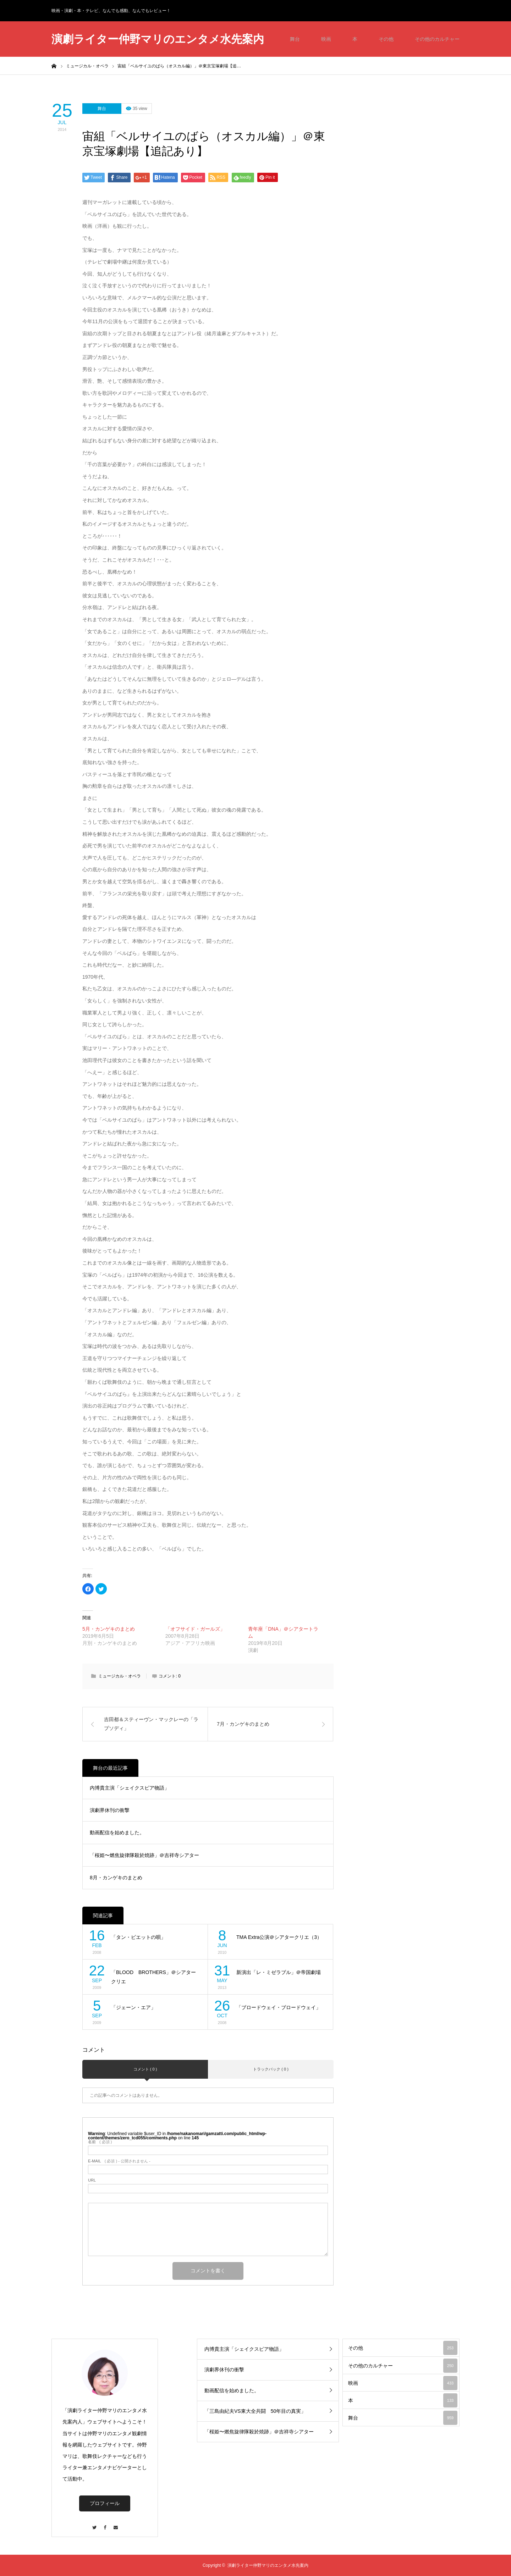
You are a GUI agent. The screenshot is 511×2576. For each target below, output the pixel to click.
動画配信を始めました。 (117, 1832)
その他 (386, 39)
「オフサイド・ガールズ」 (195, 1629)
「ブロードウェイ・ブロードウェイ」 (278, 2007)
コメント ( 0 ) (145, 2069)
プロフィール (105, 2503)
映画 (326, 39)
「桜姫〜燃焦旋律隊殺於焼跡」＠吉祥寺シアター (144, 1855)
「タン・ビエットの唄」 (138, 1937)
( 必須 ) (100, 2142)
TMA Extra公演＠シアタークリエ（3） (279, 1937)
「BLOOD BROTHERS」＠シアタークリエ (153, 1977)
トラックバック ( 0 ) (271, 2069)
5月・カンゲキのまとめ (108, 1629)
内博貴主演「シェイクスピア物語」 (129, 1788)
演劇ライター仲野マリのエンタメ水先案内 (157, 39)
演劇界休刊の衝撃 (110, 1810)
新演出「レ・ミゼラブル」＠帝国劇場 (278, 1972)
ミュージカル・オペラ (119, 1676)
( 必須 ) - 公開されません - (119, 2161)
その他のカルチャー (437, 39)
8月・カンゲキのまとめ (116, 1877)
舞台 (295, 39)
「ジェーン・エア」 (133, 2007)
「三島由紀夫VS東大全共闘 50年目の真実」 (255, 2411)
